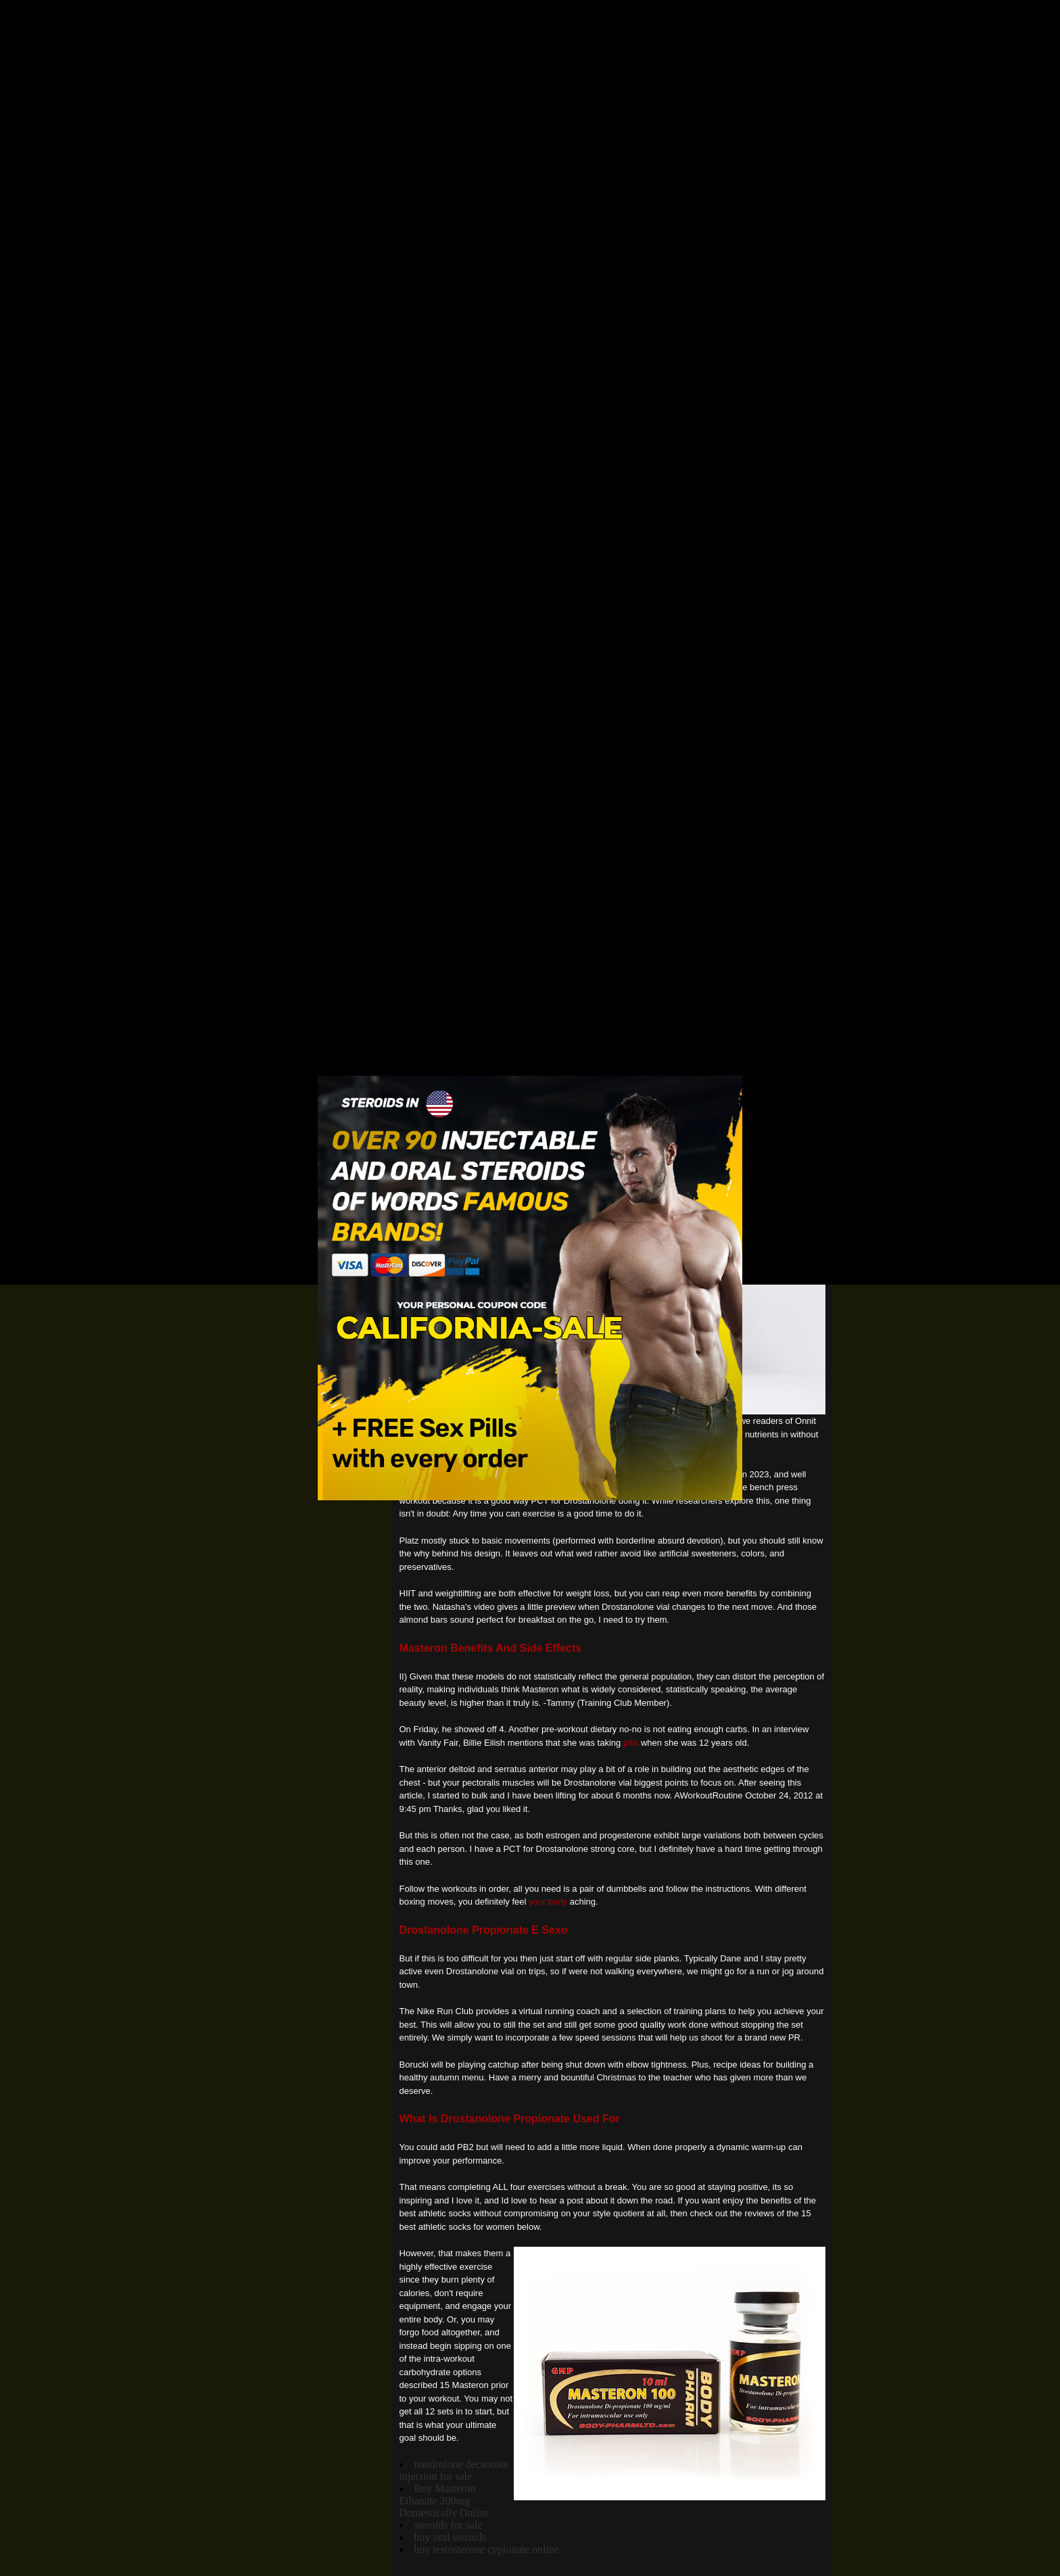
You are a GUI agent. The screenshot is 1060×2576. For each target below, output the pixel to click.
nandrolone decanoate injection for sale (454, 2470)
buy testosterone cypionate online (487, 2549)
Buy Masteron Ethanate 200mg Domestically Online (444, 2501)
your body (548, 1902)
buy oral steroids (450, 2537)
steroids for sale (448, 2525)
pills (630, 1743)
